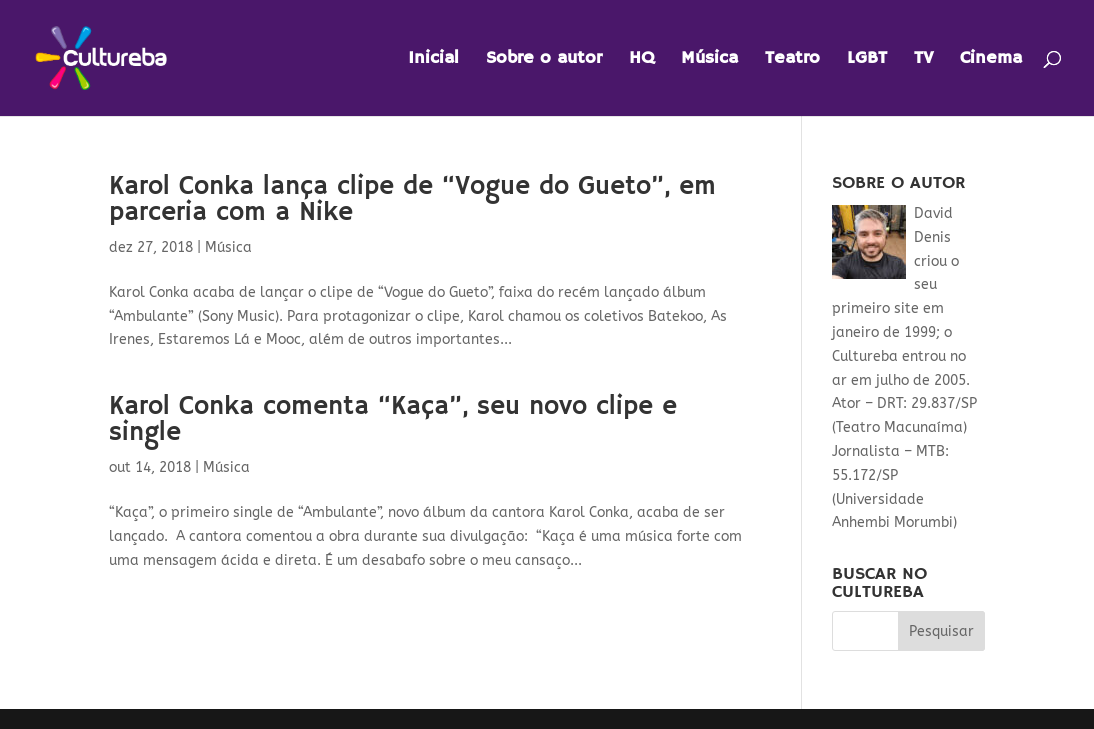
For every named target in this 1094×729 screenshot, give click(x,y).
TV (923, 60)
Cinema (991, 60)
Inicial (433, 60)
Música (709, 60)
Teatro (792, 60)
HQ (641, 60)
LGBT (867, 60)
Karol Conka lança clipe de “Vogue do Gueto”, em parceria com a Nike (412, 200)
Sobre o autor (544, 60)
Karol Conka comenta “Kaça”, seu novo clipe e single (393, 420)
